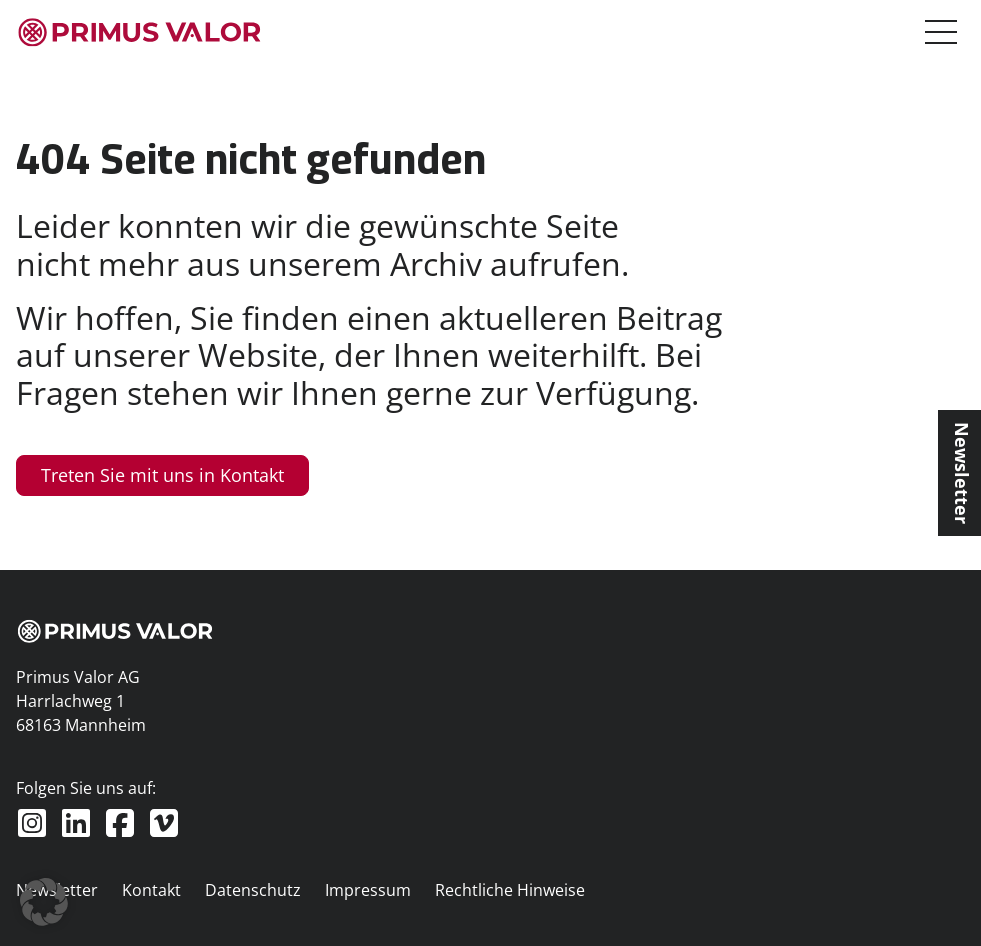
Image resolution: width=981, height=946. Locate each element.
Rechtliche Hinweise (510, 890)
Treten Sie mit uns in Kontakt (162, 475)
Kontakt (151, 890)
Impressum (368, 890)
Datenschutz (253, 890)
